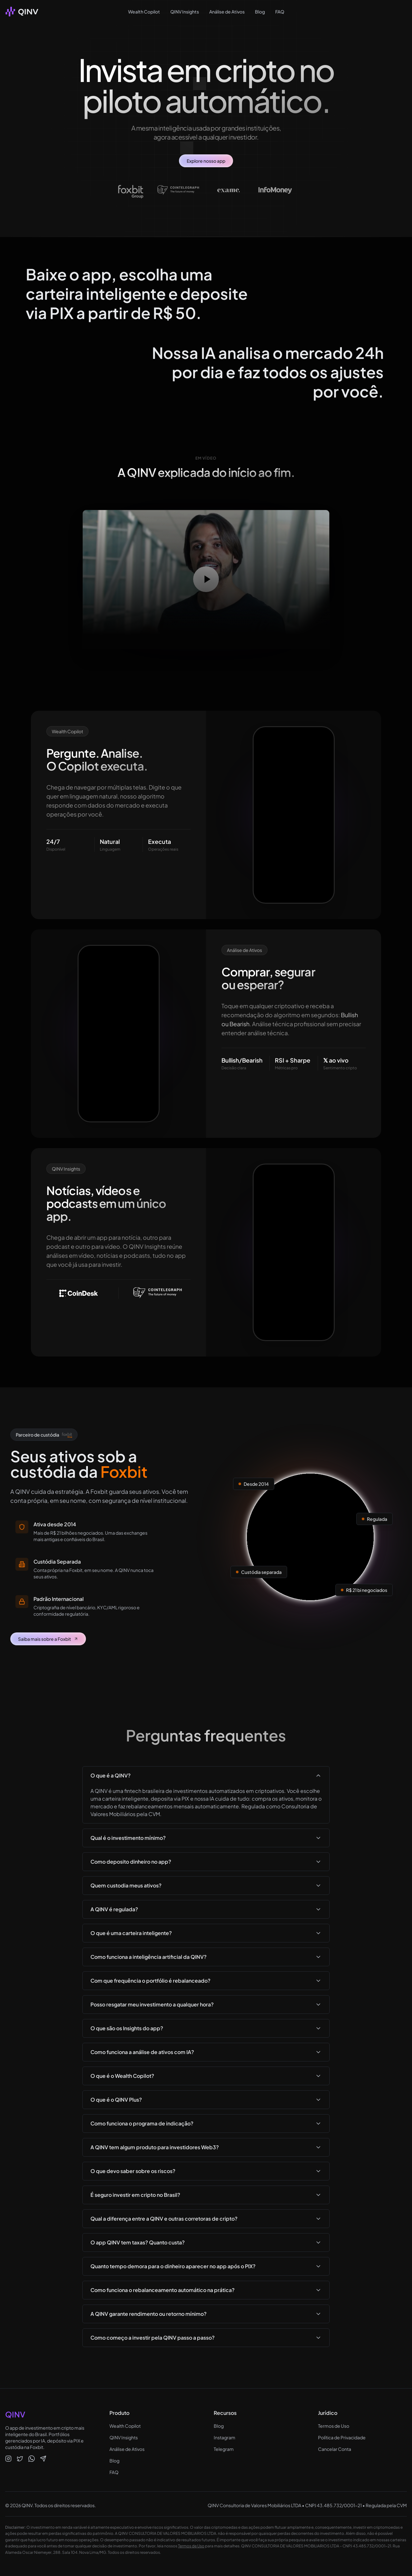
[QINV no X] (20, 2458)
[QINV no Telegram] (43, 2458)
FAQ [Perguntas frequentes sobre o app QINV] (113, 2472)
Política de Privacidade (342, 2437)
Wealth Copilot (144, 11)
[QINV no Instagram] (8, 2458)
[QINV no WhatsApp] (31, 2458)
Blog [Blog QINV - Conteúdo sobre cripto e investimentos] (219, 2426)
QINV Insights (184, 11)
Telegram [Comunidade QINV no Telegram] (224, 2449)
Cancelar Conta (334, 2449)
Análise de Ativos (227, 11)
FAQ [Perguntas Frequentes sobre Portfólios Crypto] (279, 11)
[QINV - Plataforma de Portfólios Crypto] (22, 11)
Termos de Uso (333, 2426)
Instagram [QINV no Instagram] (224, 2437)
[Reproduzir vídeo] (206, 579)
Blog (260, 11)
